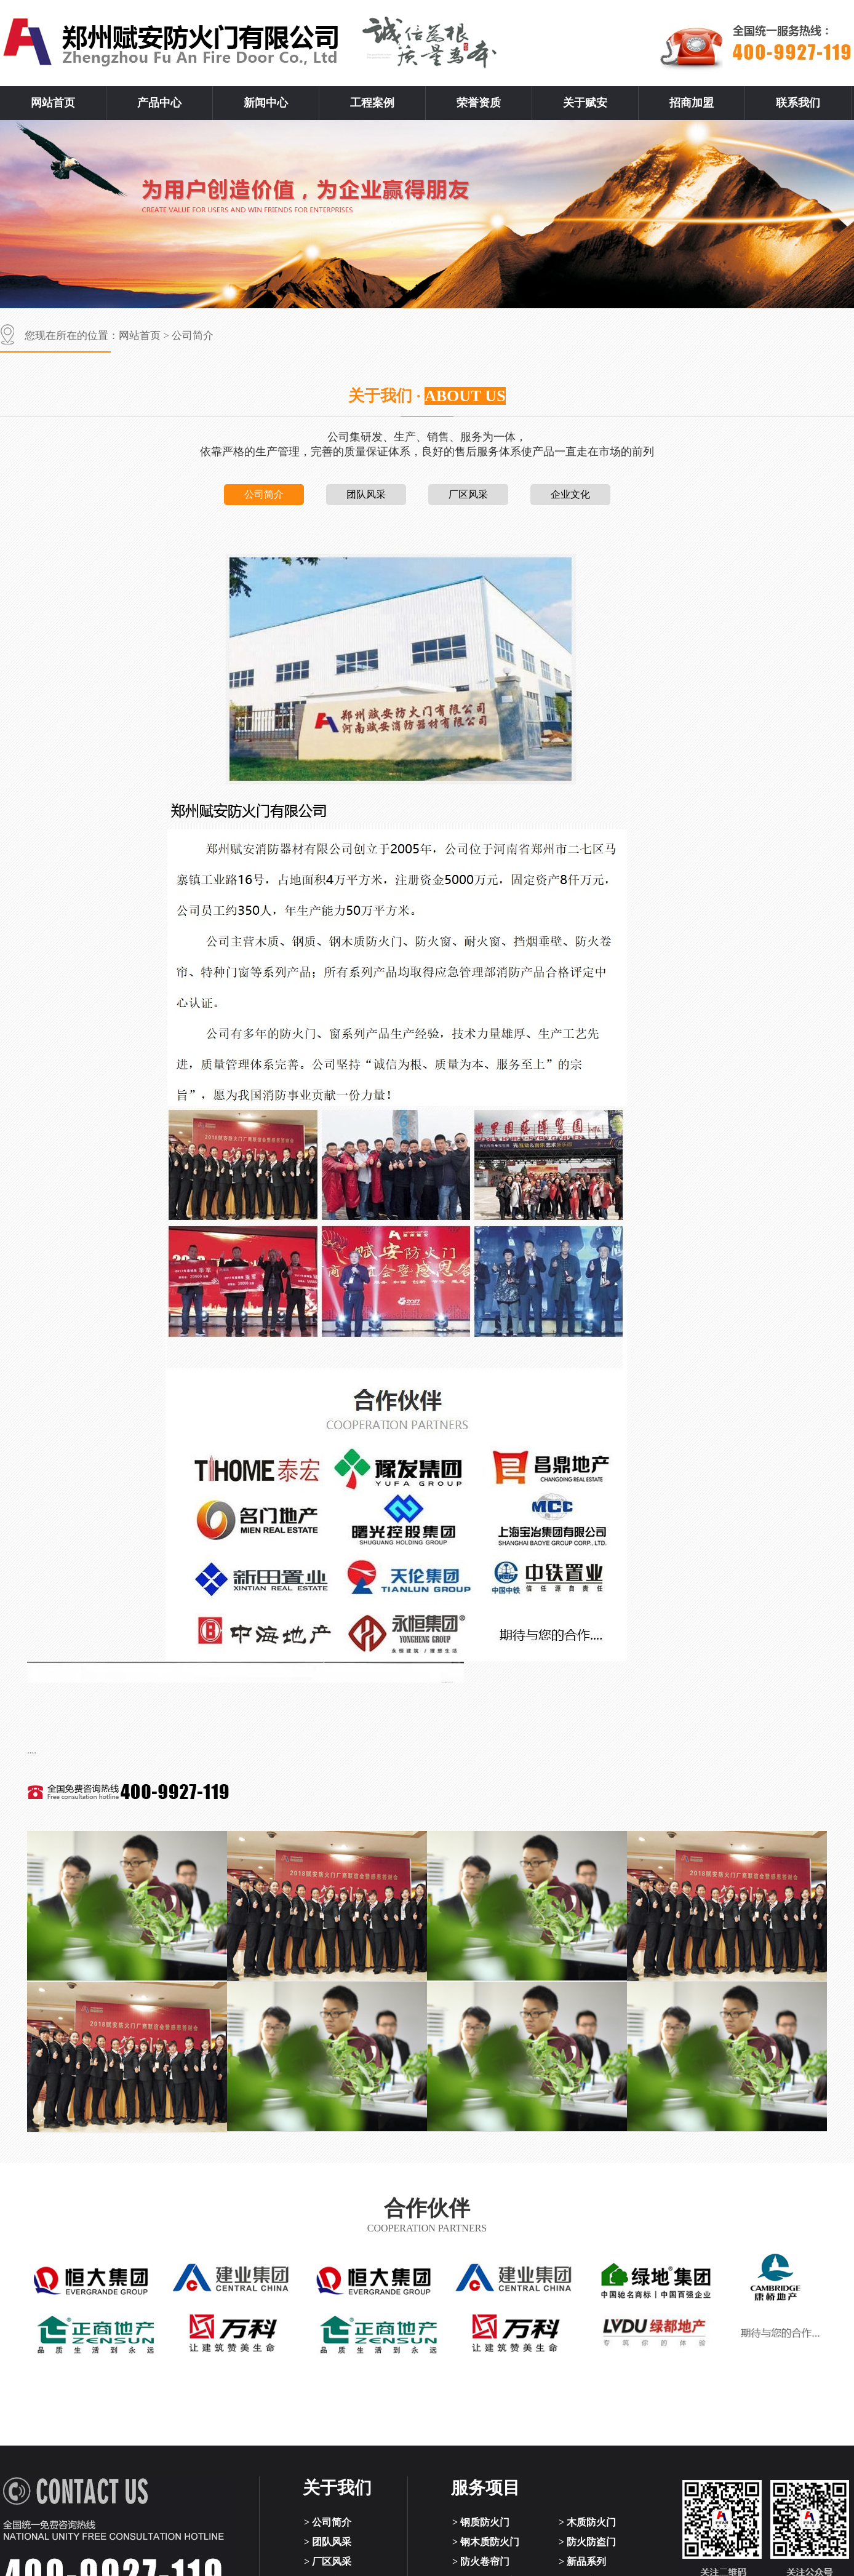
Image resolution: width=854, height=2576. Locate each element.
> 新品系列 (582, 2561)
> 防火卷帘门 (480, 2561)
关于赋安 (585, 103)
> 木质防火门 (587, 2522)
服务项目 (485, 2487)
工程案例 (372, 103)
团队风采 (366, 494)
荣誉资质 (479, 103)
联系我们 (798, 103)
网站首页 (53, 103)
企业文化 (570, 494)
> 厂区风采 (327, 2561)
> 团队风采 (327, 2542)
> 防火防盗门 (587, 2542)
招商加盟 (691, 103)
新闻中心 (266, 103)
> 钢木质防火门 (485, 2542)
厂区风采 (468, 494)
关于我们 (337, 2487)
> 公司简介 (327, 2522)
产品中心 (159, 103)
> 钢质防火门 (480, 2522)
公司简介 (193, 335)
